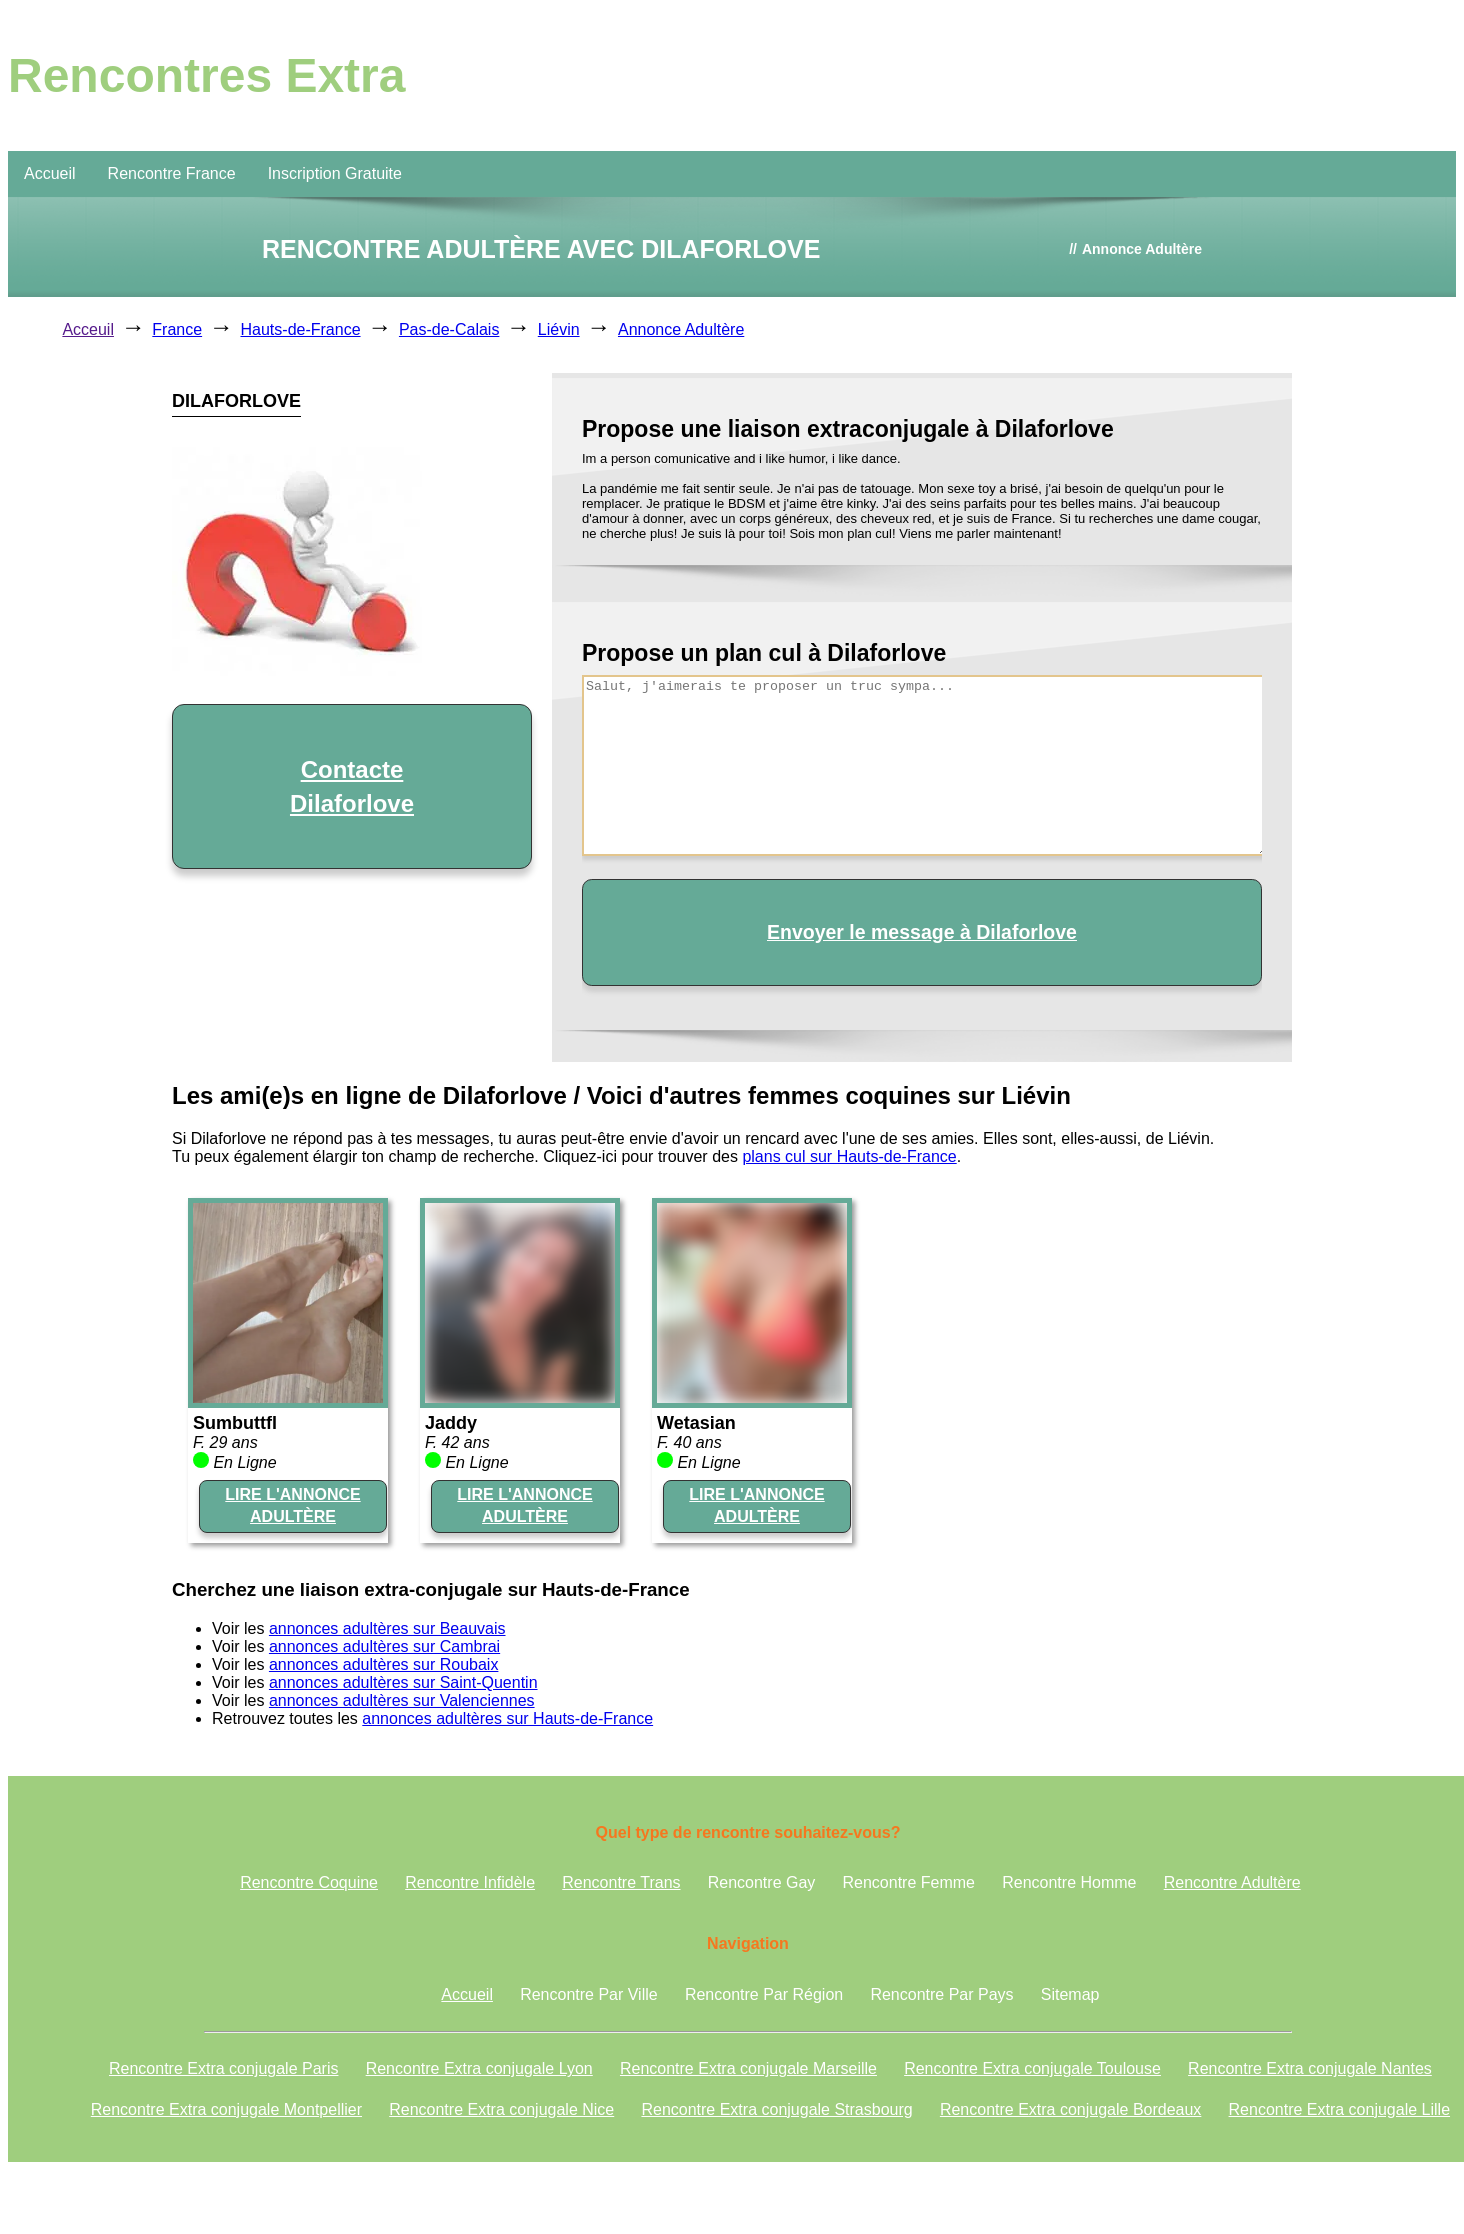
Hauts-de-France (301, 329)
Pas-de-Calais (449, 329)
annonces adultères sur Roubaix (383, 1664)
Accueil (50, 173)
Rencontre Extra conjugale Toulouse (1032, 2068)
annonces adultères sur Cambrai (384, 1646)
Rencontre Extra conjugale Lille (1339, 2109)
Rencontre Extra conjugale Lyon (479, 2068)
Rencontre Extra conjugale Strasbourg (776, 2109)
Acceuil (88, 329)
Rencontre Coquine (309, 1882)
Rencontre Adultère (1232, 1882)
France (177, 329)
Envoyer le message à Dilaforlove (922, 932)
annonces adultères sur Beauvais (387, 1628)
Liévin (559, 329)
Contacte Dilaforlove (352, 786)
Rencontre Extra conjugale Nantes (1310, 2068)
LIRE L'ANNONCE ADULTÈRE (292, 1505)
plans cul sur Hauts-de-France (849, 1156)
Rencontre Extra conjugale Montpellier (226, 2109)
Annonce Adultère (681, 329)
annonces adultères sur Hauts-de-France (507, 1718)
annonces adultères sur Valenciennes (402, 1700)
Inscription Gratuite (335, 173)
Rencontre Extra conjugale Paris (223, 2068)
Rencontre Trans (621, 1882)
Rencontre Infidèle (470, 1882)
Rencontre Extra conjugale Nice (501, 2109)
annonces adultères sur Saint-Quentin (403, 1682)
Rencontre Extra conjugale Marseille (748, 2068)
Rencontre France (172, 173)
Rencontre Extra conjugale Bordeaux (1071, 2109)
